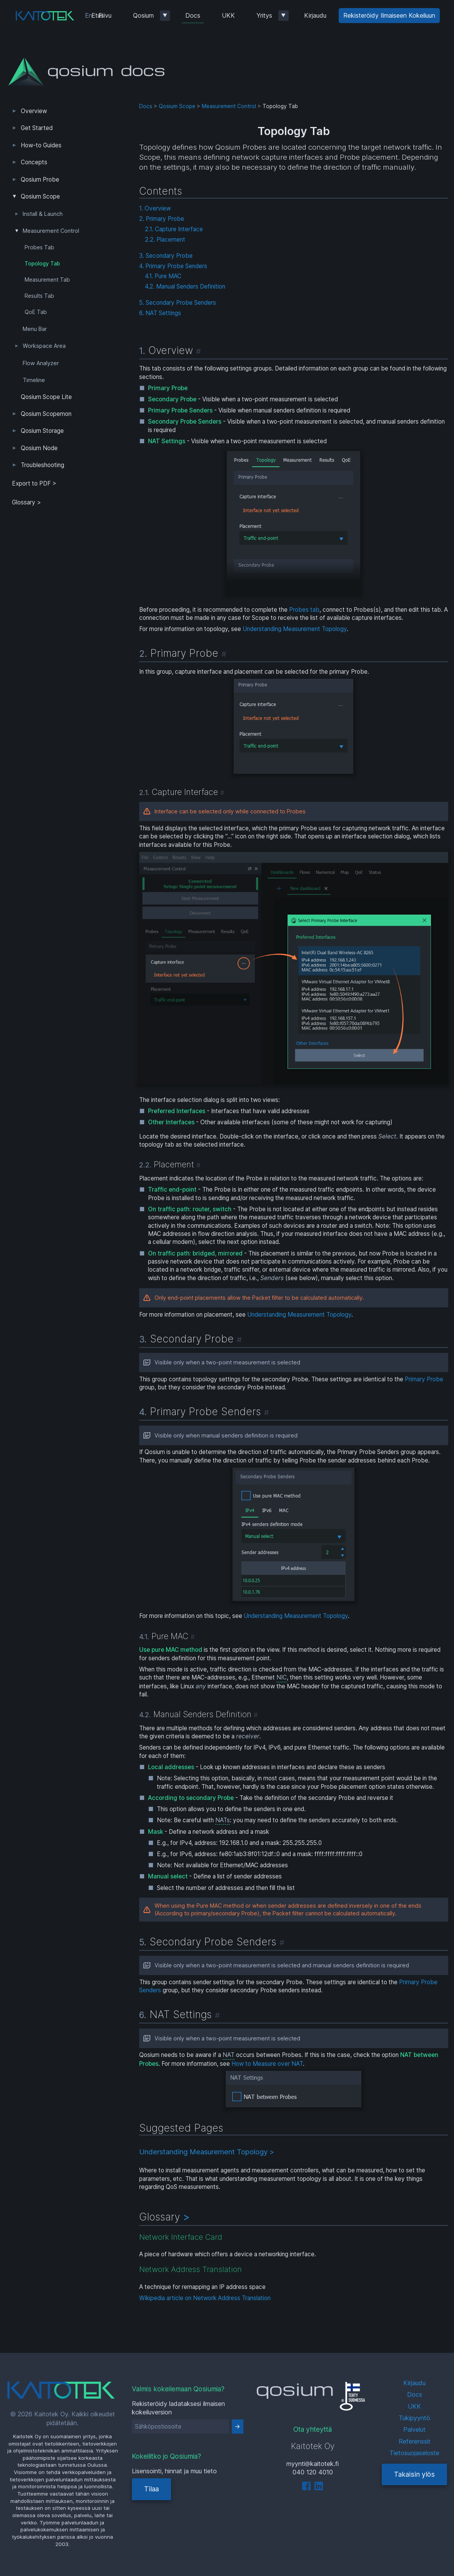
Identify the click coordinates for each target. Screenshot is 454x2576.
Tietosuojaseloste (414, 2453)
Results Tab (39, 296)
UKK (228, 15)
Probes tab (304, 609)
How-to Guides (41, 145)
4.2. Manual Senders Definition (185, 286)
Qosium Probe (40, 179)
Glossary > (26, 502)
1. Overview (155, 208)
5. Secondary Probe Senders (177, 302)
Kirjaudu (315, 15)
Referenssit (415, 2441)
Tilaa (151, 2489)
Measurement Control (51, 230)
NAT (228, 2054)
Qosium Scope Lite (46, 397)
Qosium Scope (40, 196)
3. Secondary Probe (166, 255)
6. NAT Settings (160, 313)
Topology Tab (42, 263)
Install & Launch (43, 213)
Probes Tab (39, 247)
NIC (281, 1677)
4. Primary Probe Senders (173, 266)
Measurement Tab (47, 280)
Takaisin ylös (414, 2474)
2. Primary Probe (161, 218)
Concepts (34, 162)
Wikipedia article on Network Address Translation (205, 2298)
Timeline (34, 380)
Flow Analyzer (41, 363)
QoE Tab (36, 312)
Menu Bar (35, 329)
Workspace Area (44, 345)
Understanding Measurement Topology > (206, 2151)
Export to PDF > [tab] (34, 483)
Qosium (143, 15)
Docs (192, 15)
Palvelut (414, 2429)
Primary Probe (424, 1379)
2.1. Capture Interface (174, 229)
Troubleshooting (42, 465)
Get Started (37, 128)
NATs (222, 1820)
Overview (34, 111)
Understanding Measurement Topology (295, 629)
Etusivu (101, 15)
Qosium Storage (42, 430)
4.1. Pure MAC (163, 276)
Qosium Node (39, 448)
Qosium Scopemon (46, 413)
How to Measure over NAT (267, 2063)
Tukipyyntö (414, 2418)
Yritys (264, 15)
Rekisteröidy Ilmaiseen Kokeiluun (389, 15)
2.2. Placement (165, 239)
